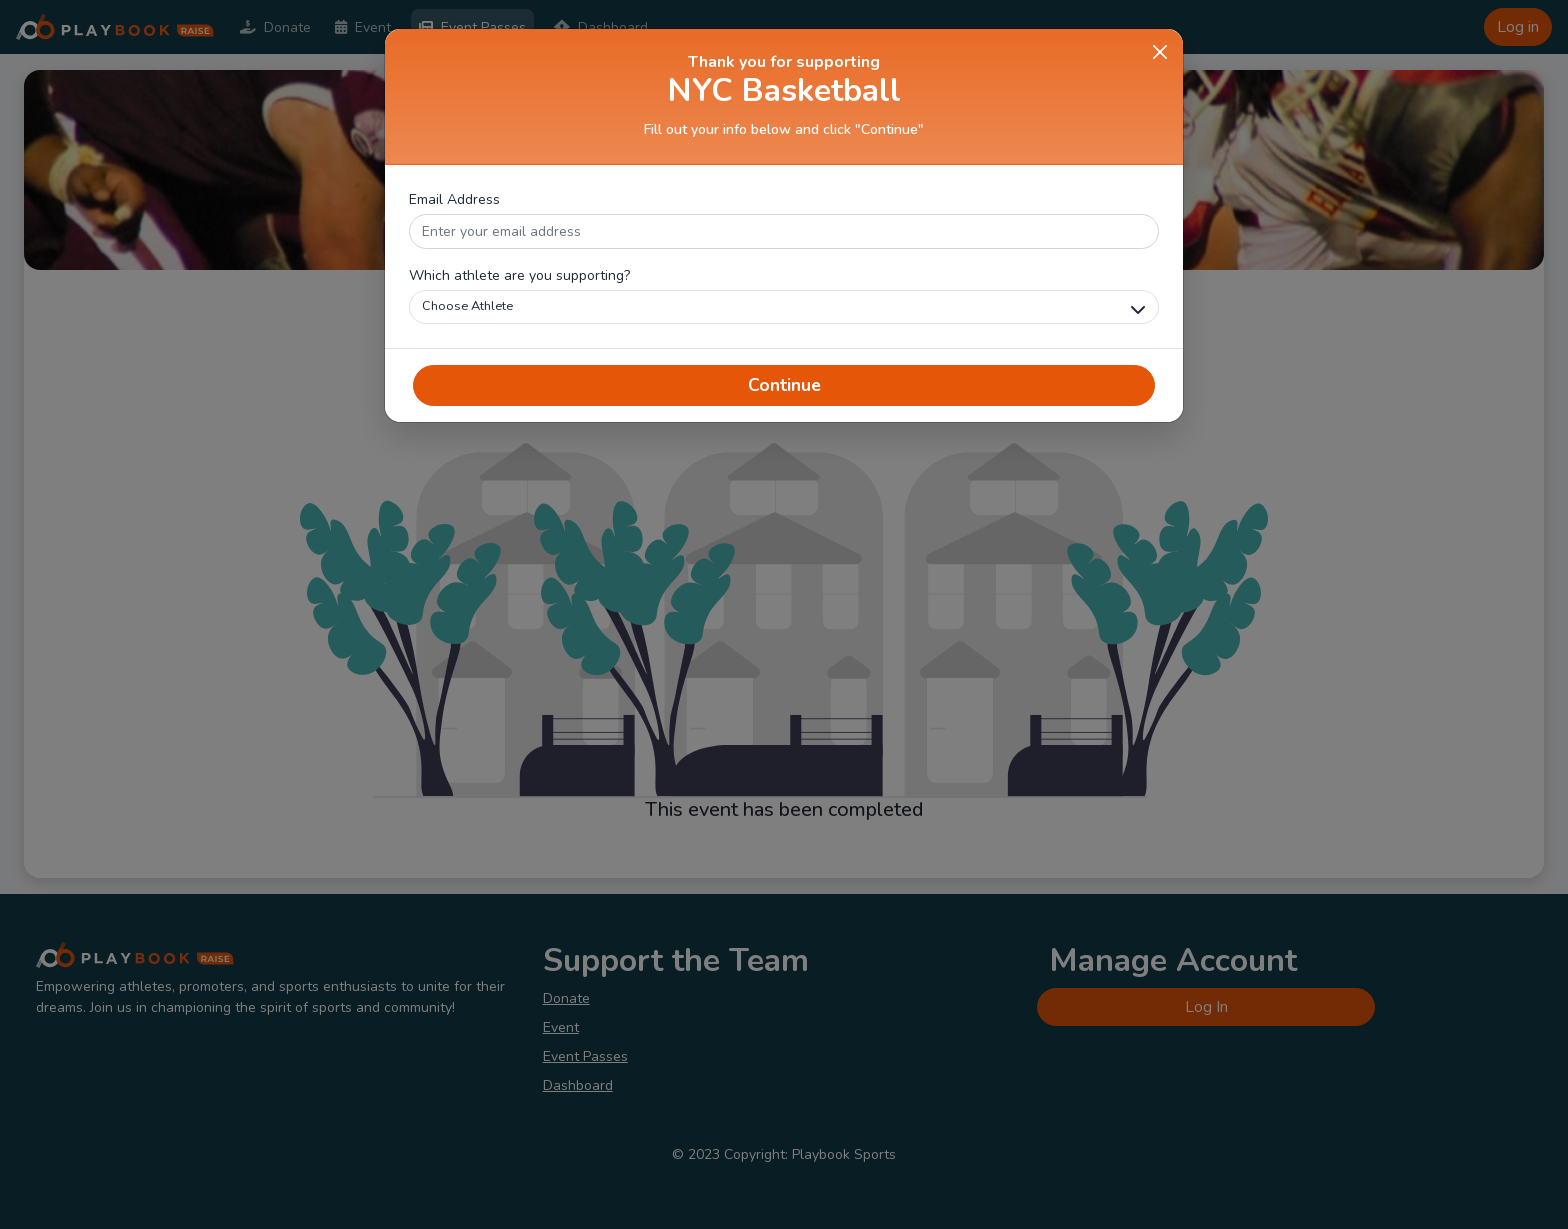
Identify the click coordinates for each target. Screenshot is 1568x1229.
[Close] (1160, 52)
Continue (784, 385)
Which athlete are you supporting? (519, 275)
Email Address (454, 199)
